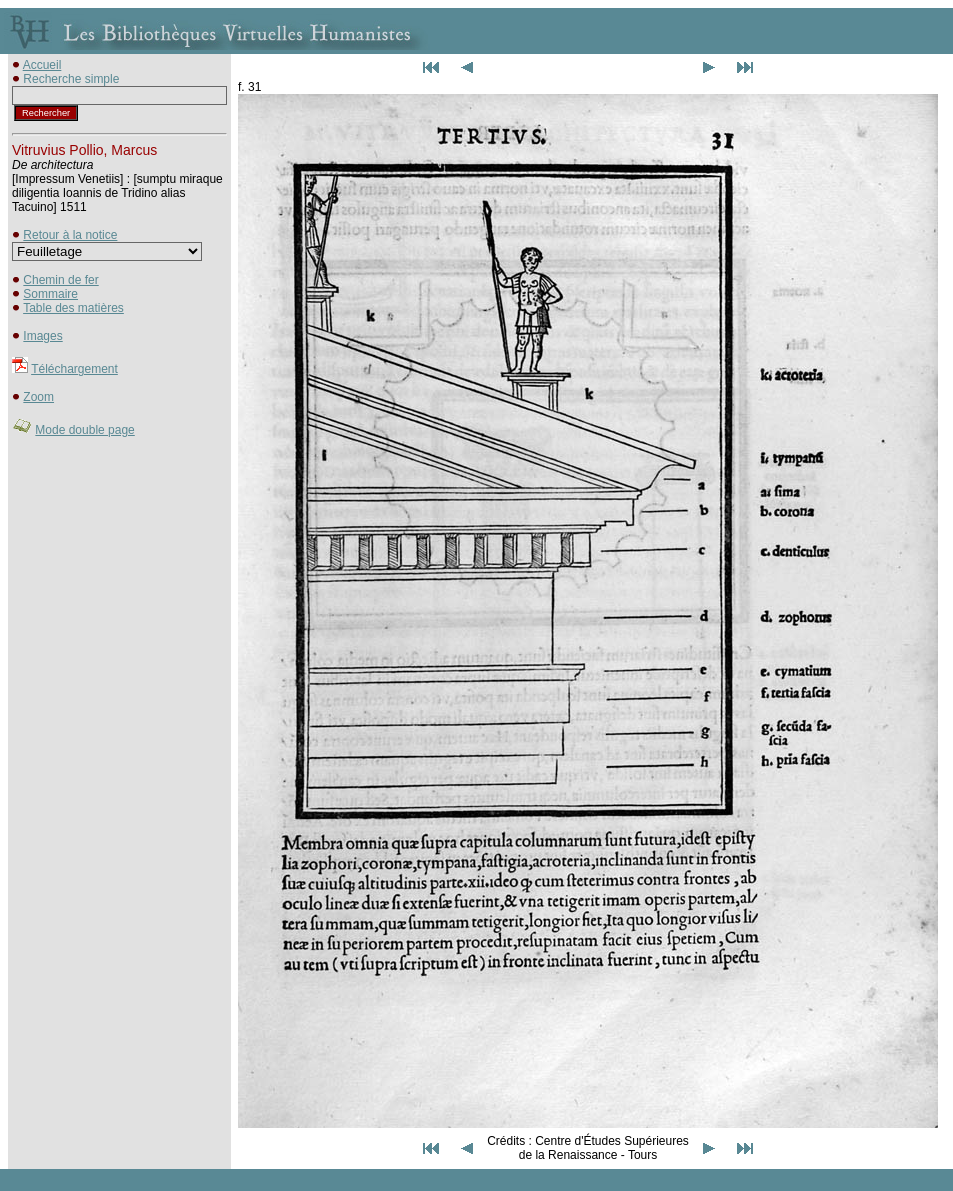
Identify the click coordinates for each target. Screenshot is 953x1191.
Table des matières (73, 308)
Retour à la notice (70, 235)
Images (42, 336)
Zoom (38, 397)
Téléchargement (74, 369)
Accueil (42, 65)
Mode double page (84, 430)
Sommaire (50, 294)
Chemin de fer (60, 280)
